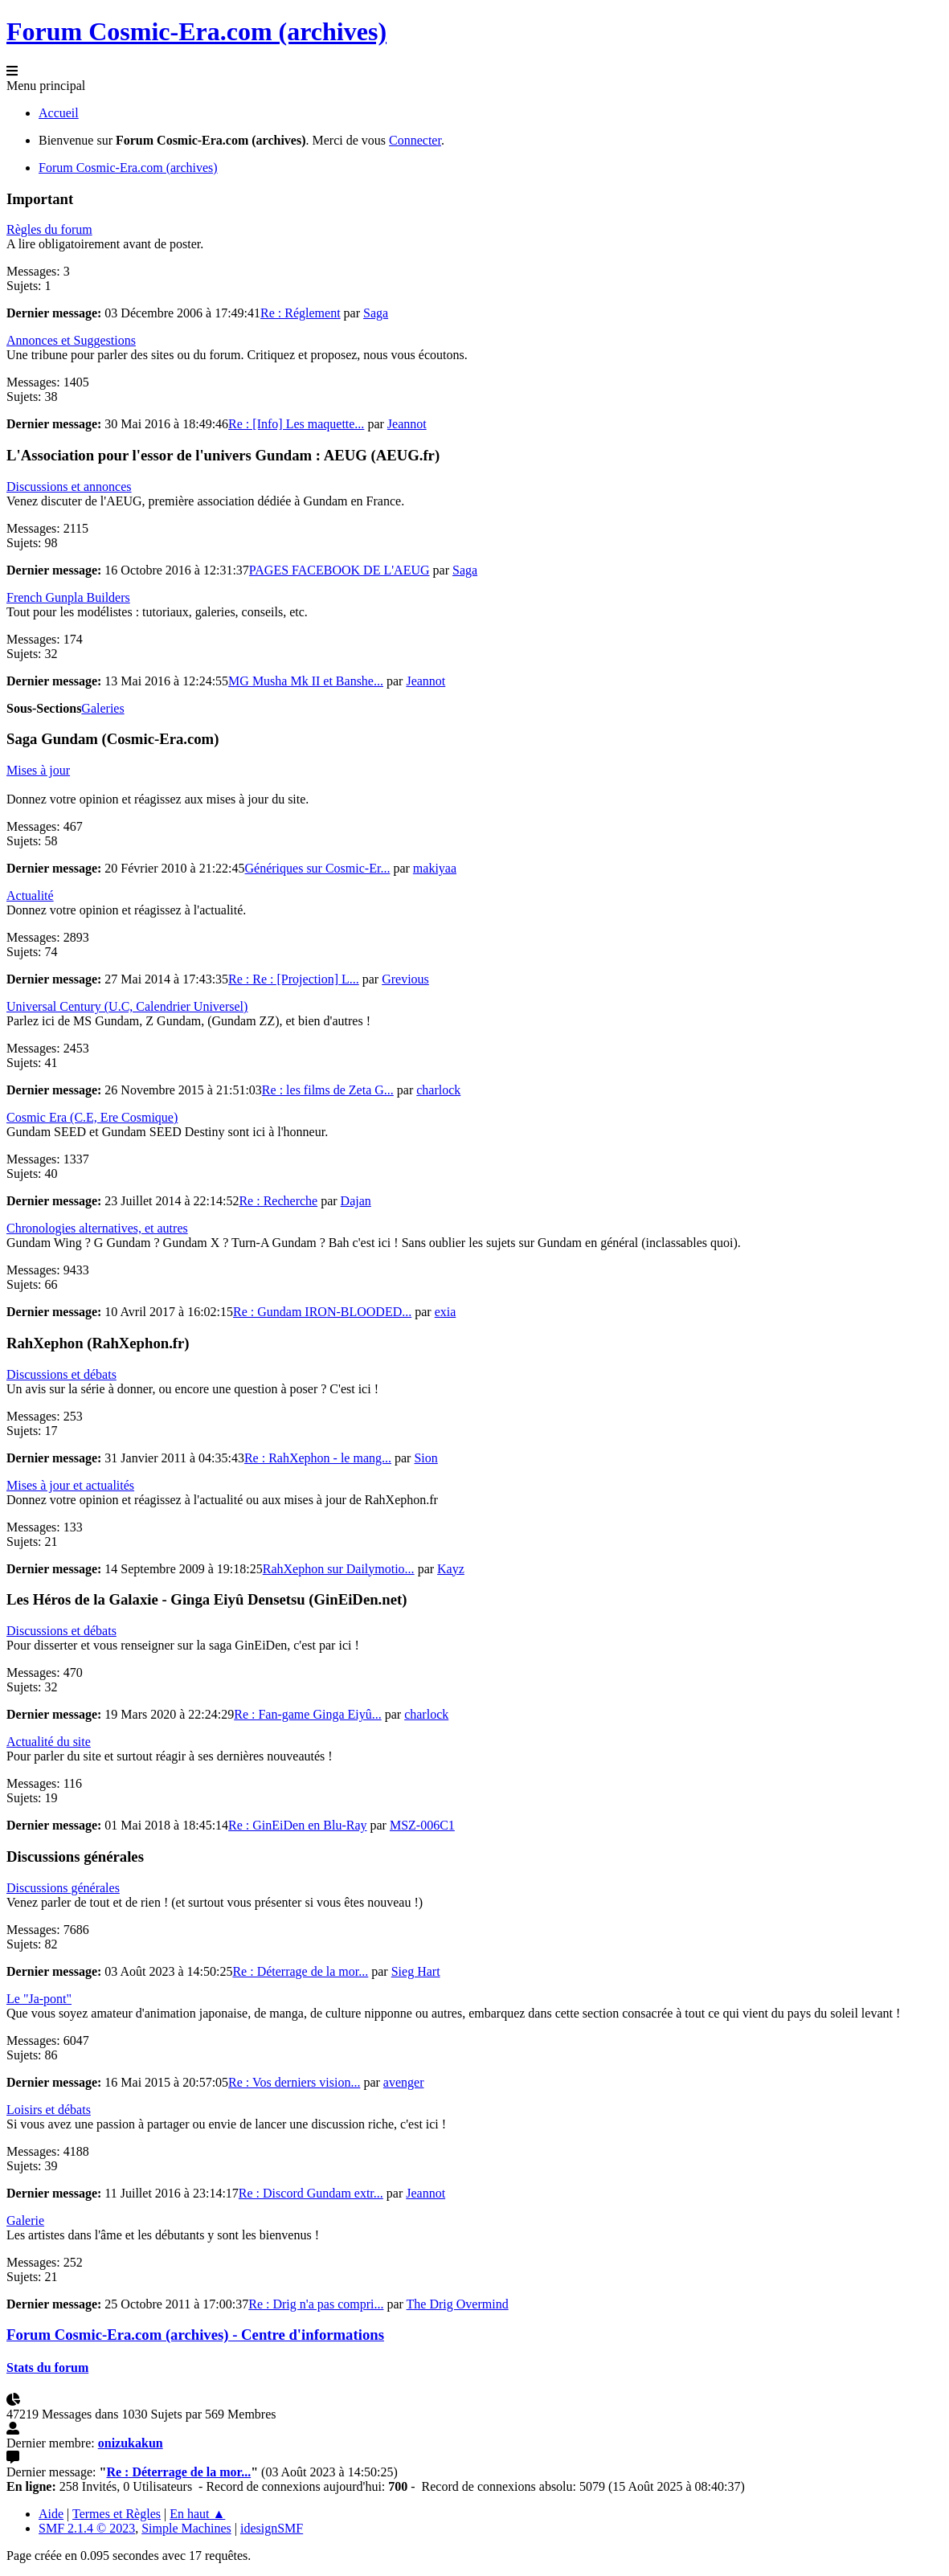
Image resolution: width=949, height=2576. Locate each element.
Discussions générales (63, 1888)
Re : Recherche (278, 1201)
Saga (375, 313)
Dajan (356, 1201)
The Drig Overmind (458, 2304)
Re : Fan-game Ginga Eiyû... (308, 1714)
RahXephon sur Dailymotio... (339, 1569)
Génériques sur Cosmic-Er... (318, 868)
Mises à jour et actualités (70, 1485)
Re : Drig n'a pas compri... (315, 2304)
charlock (438, 1090)
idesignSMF (271, 2528)
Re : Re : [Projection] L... (293, 979)
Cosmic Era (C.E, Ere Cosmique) (92, 1117)
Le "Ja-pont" (39, 1999)
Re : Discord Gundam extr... (311, 2193)
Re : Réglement (300, 313)
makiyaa (434, 868)
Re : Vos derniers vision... (294, 2082)
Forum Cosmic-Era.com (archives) (196, 31)
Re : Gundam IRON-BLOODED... (322, 1312)
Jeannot (407, 424)
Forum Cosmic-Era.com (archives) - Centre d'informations (195, 2334)
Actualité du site (48, 1741)
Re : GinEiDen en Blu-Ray (297, 1825)
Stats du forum (47, 2367)
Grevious (405, 979)
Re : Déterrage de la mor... (300, 1971)
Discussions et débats (61, 1374)
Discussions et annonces (69, 486)
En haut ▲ (197, 2514)
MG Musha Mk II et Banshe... (305, 681)
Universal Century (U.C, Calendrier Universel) (126, 1006)
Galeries (102, 708)
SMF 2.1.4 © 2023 (87, 2528)
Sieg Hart (415, 1971)
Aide (51, 2514)
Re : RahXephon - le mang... (317, 1458)
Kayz (450, 1569)
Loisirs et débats (48, 2109)
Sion (425, 1458)
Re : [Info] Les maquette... (296, 424)
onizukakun (130, 2443)
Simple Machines (186, 2528)
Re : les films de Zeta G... (328, 1090)
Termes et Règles (116, 2514)
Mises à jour (38, 770)
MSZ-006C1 (422, 1825)
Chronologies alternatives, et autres (97, 1228)
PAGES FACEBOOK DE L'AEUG (339, 570)
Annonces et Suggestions (71, 340)
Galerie (25, 2220)
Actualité (30, 895)
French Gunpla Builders (68, 597)
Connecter (415, 140)
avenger (403, 2082)
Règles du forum (49, 229)
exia (445, 1312)
